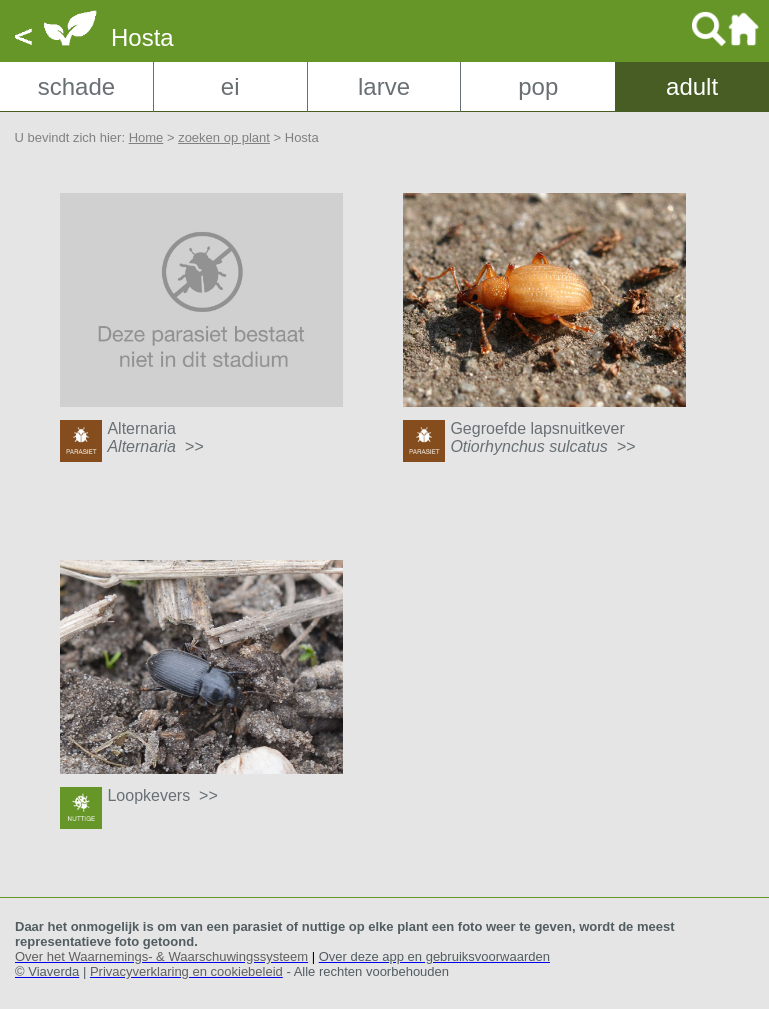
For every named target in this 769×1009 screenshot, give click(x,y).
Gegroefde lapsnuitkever (542, 437)
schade (76, 86)
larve (384, 86)
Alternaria (155, 437)
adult (692, 86)
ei (230, 86)
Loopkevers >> (162, 795)
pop (538, 86)
